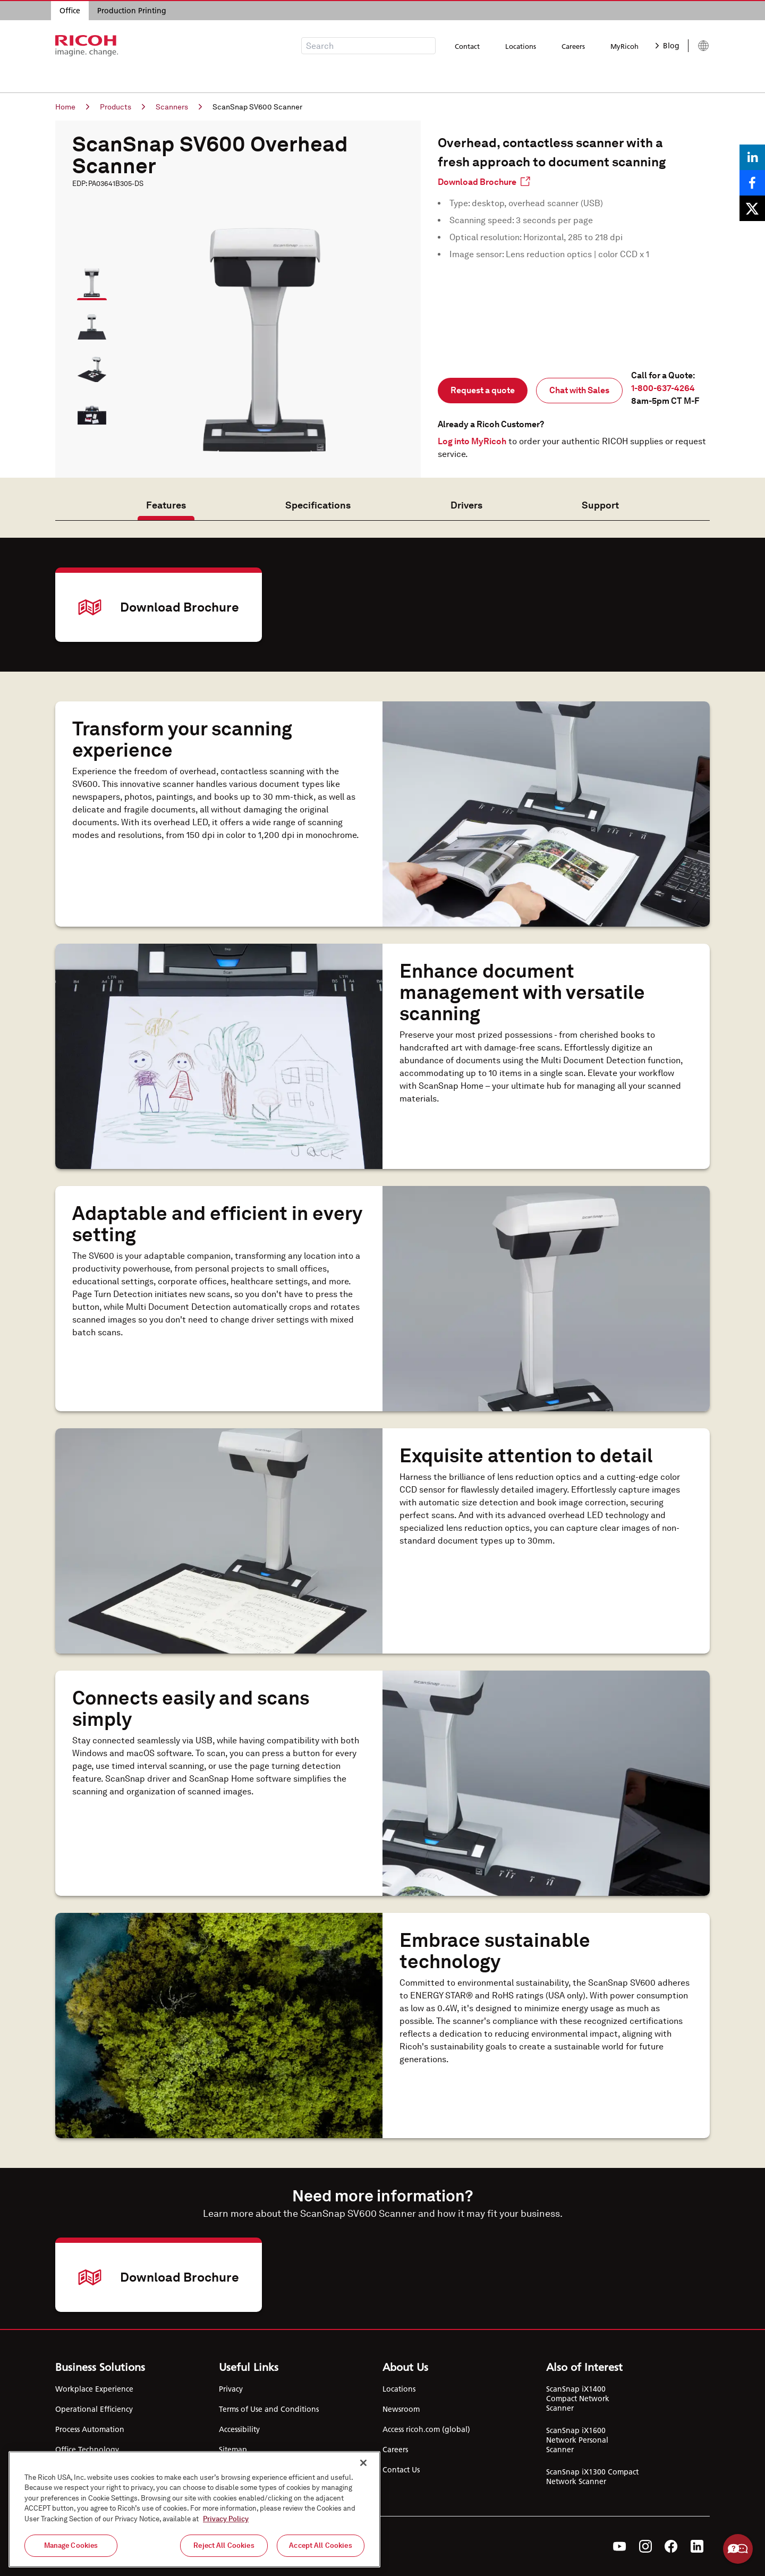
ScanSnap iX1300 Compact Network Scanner (592, 2476)
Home (72, 107)
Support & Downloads (390, 77)
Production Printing (131, 10)
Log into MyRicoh (472, 441)
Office (70, 10)
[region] (194, 2509)
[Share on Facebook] (752, 183)
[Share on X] (752, 208)
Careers (573, 46)
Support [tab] (600, 505)
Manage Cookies (71, 2545)
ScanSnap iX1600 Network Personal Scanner (577, 2440)
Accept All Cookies (320, 2545)
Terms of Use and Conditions (269, 2409)
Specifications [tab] (318, 505)
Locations (520, 46)
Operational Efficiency (94, 2409)
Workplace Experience (94, 2389)
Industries (253, 77)
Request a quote (482, 390)
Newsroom (401, 2409)
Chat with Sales (579, 390)
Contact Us (401, 2470)
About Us (469, 77)
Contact (467, 46)
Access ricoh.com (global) (426, 2429)
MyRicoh (624, 46)
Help (738, 2549)
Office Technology (87, 2449)
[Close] (363, 2463)
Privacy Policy (226, 2519)
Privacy (231, 2389)
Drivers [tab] (466, 505)
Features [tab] (166, 505)
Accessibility (239, 2429)
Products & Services (178, 77)
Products (122, 107)
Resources (310, 77)
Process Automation (89, 2429)
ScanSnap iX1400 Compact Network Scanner (577, 2398)
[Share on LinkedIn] (752, 157)
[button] (87, 278)
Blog (667, 45)
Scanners (179, 107)
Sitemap (233, 2449)
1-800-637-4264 (663, 388)
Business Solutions (88, 77)
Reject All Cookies (223, 2545)
